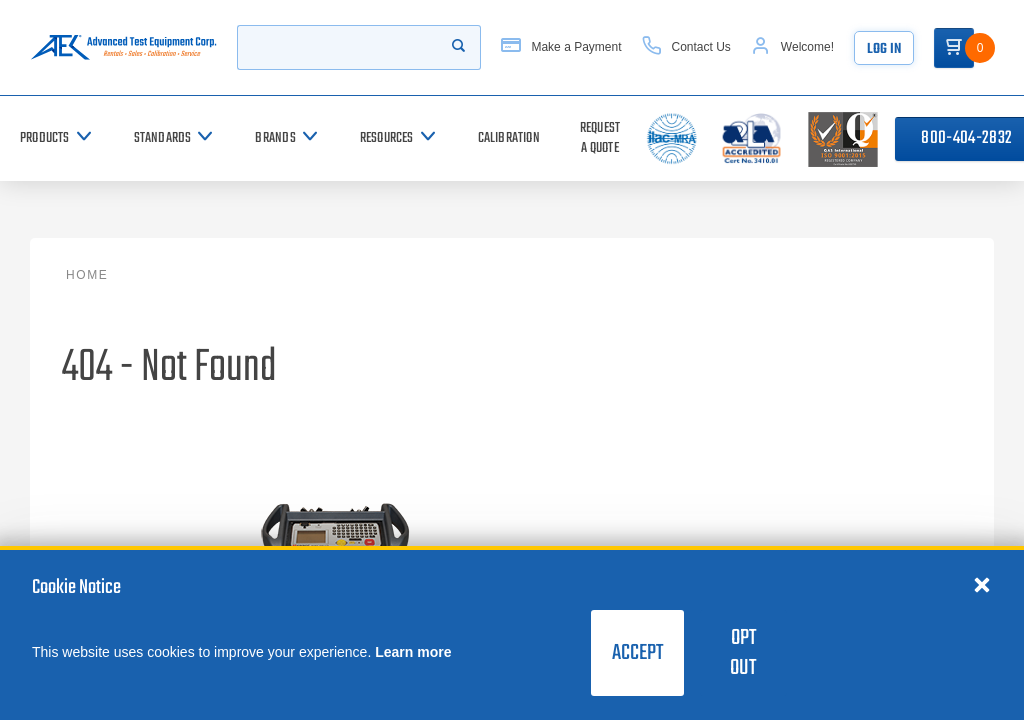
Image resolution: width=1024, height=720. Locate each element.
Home (87, 275)
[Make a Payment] (561, 47)
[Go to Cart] (954, 48)
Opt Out (743, 653)
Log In (884, 49)
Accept (637, 653)
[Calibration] (509, 138)
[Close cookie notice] (982, 584)
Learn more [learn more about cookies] (413, 652)
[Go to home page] (123, 47)
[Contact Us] (686, 47)
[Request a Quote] (600, 138)
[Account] (792, 47)
